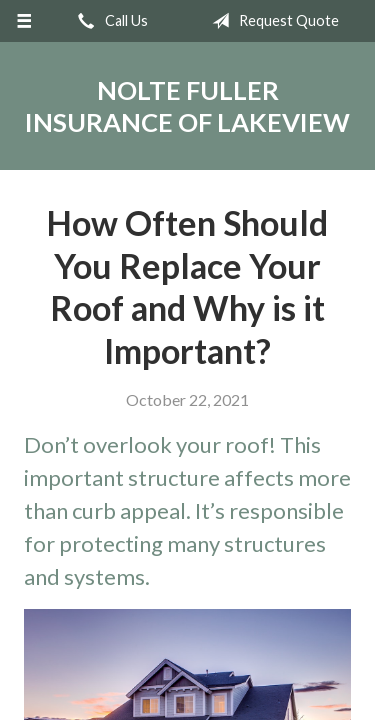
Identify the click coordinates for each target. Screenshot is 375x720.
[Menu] (24, 21)
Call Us (109, 21)
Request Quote (271, 21)
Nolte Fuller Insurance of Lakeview (187, 106)
